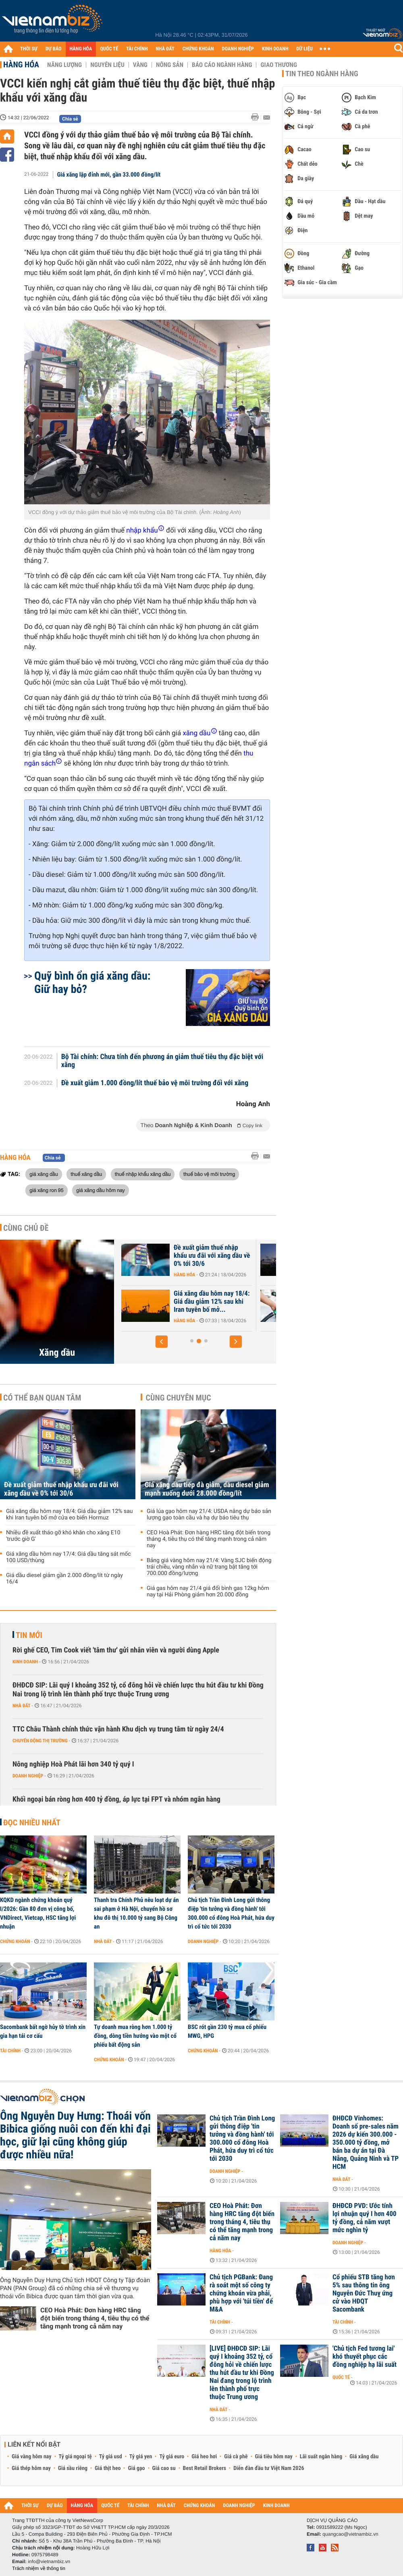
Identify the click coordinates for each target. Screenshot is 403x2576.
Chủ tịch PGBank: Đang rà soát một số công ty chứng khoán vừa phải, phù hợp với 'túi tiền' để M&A (241, 2293)
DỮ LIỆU (305, 49)
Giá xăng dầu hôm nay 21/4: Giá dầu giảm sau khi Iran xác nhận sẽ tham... (210, 1256)
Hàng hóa (21, 64)
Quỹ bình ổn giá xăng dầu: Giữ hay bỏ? (92, 982)
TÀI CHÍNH (136, 49)
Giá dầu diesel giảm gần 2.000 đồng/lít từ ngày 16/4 (64, 1578)
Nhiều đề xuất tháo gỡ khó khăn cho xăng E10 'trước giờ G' (63, 1535)
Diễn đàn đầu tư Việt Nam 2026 (268, 2468)
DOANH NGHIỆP (237, 49)
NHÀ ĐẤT (165, 49)
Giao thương (278, 65)
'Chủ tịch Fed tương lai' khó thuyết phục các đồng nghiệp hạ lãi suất (364, 2357)
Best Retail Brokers (204, 2468)
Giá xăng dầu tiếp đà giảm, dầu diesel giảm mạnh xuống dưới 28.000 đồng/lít (207, 1489)
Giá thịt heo (107, 2468)
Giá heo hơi (204, 2456)
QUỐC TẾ (109, 49)
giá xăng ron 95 (46, 1190)
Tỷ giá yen (140, 2456)
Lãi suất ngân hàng (321, 2456)
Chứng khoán (15, 1941)
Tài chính (10, 2051)
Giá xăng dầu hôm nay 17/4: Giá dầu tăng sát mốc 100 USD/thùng (68, 1557)
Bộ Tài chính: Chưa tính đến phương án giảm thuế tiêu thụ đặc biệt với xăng (162, 1061)
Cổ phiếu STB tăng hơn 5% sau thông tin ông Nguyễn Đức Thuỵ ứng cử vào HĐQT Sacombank (363, 2293)
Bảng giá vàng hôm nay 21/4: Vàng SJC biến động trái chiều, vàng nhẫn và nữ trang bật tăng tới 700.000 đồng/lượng (209, 1567)
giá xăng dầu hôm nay (100, 1190)
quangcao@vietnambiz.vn (350, 2534)
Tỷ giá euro (171, 2456)
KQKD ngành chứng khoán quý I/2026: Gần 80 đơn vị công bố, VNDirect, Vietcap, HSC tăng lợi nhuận (38, 1913)
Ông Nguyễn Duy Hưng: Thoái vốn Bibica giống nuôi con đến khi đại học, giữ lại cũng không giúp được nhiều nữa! (75, 2135)
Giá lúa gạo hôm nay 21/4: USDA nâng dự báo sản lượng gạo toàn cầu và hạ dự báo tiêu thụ (209, 1514)
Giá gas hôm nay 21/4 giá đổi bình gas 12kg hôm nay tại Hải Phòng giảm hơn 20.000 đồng (208, 1591)
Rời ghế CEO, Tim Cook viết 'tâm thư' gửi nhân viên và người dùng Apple (115, 1650)
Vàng (140, 65)
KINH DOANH (275, 49)
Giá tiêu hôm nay (274, 2456)
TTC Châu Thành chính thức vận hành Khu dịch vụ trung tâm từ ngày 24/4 (118, 1729)
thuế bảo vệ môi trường (209, 1174)
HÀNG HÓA (81, 49)
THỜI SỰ (28, 49)
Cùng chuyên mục (178, 1397)
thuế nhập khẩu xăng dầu (143, 1174)
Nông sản (169, 65)
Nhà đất (21, 1705)
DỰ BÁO (54, 49)
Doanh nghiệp (27, 1776)
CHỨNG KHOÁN (198, 49)
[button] (161, 1341)
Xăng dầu (57, 1352)
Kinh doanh (25, 1662)
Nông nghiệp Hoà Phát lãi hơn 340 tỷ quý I (73, 1764)
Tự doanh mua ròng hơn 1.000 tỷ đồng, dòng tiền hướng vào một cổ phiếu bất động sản (135, 2035)
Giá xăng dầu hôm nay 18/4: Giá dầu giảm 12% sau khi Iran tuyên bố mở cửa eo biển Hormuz (69, 1514)
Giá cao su (164, 2468)
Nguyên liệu (107, 65)
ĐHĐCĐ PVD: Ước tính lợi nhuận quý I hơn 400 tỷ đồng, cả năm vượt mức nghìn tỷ (364, 2218)
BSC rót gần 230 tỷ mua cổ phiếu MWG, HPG (227, 2031)
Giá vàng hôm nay (32, 2456)
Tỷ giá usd (110, 2456)
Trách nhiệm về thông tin (38, 2568)
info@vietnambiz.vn (49, 2561)
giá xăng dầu (43, 1174)
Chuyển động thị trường (39, 1741)
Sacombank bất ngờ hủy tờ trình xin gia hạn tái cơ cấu (42, 2031)
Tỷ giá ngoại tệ (75, 2456)
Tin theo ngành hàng (321, 73)
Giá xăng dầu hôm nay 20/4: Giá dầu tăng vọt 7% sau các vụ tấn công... (210, 1302)
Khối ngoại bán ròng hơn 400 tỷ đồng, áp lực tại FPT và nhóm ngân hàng (116, 1799)
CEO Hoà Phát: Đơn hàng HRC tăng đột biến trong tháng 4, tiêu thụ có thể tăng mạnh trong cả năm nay (208, 1539)
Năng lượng (64, 65)
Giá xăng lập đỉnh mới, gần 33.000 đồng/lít (109, 174)
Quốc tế (341, 2377)
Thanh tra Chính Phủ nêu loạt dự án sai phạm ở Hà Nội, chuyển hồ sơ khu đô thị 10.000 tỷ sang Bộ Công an (136, 1913)
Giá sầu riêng (72, 2468)
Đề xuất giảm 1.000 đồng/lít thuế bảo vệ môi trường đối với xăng (155, 1083)
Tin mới (29, 1635)
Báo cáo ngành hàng (222, 65)
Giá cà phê (235, 2456)
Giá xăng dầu (363, 2456)
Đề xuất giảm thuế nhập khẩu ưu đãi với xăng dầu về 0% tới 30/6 (61, 1489)
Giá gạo (136, 2468)
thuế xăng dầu (86, 1174)
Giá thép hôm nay (31, 2468)
